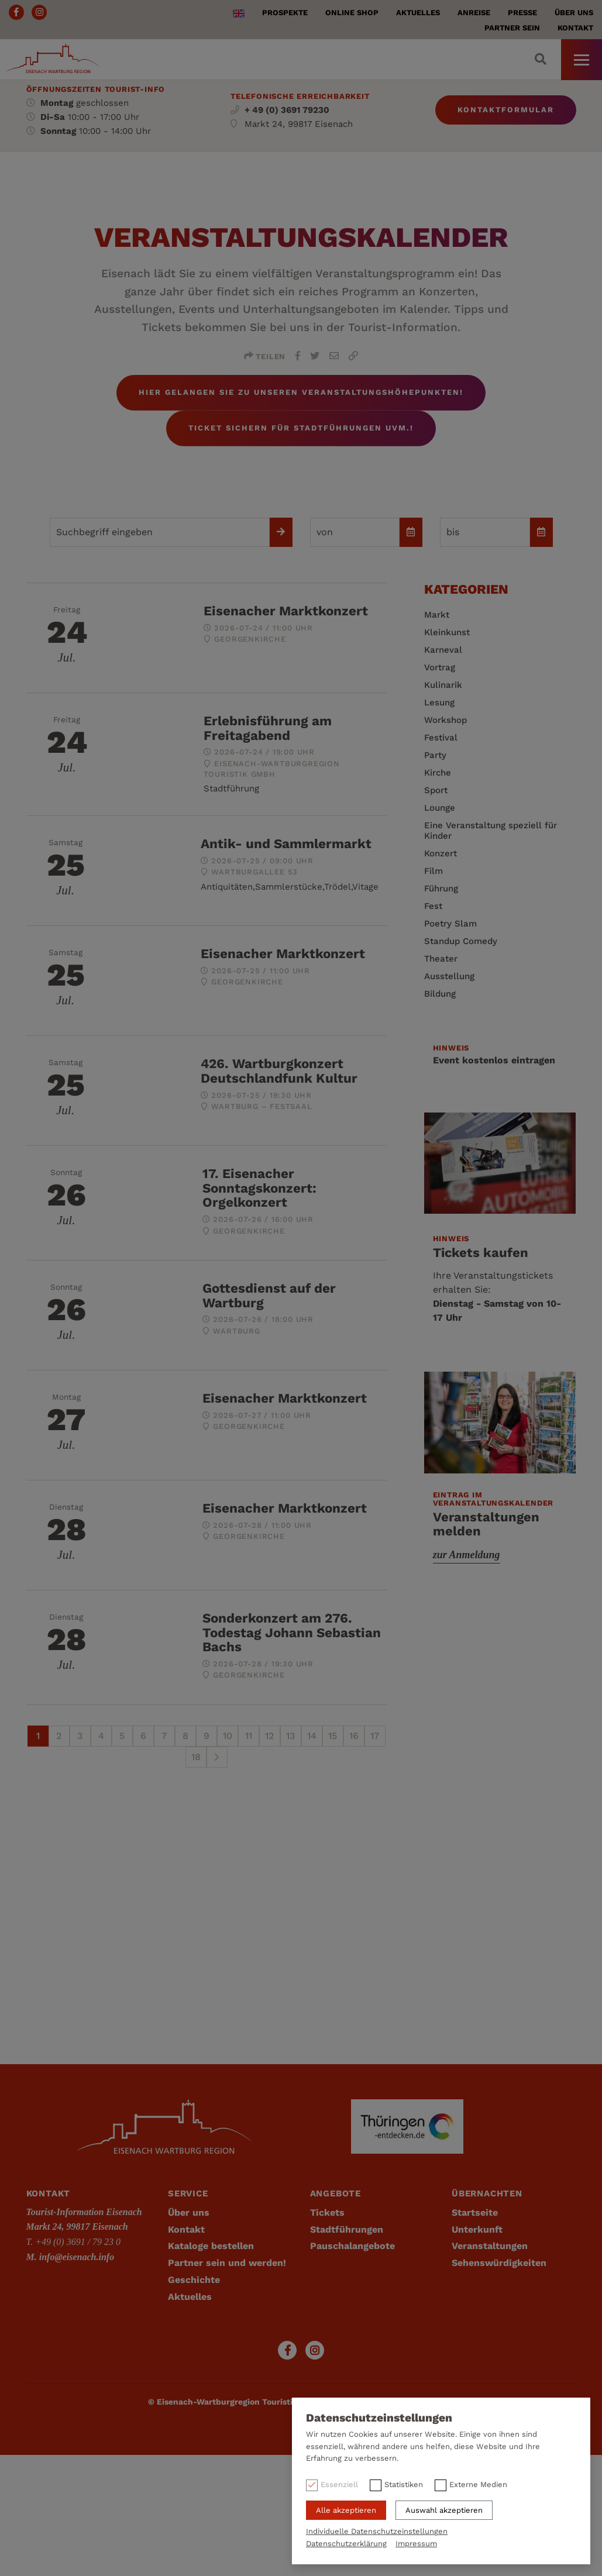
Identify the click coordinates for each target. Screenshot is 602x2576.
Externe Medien (478, 2484)
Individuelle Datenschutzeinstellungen (377, 2531)
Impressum (416, 2543)
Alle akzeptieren (346, 2510)
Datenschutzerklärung (346, 2543)
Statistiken (403, 2484)
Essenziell (339, 2484)
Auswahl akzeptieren (444, 2510)
